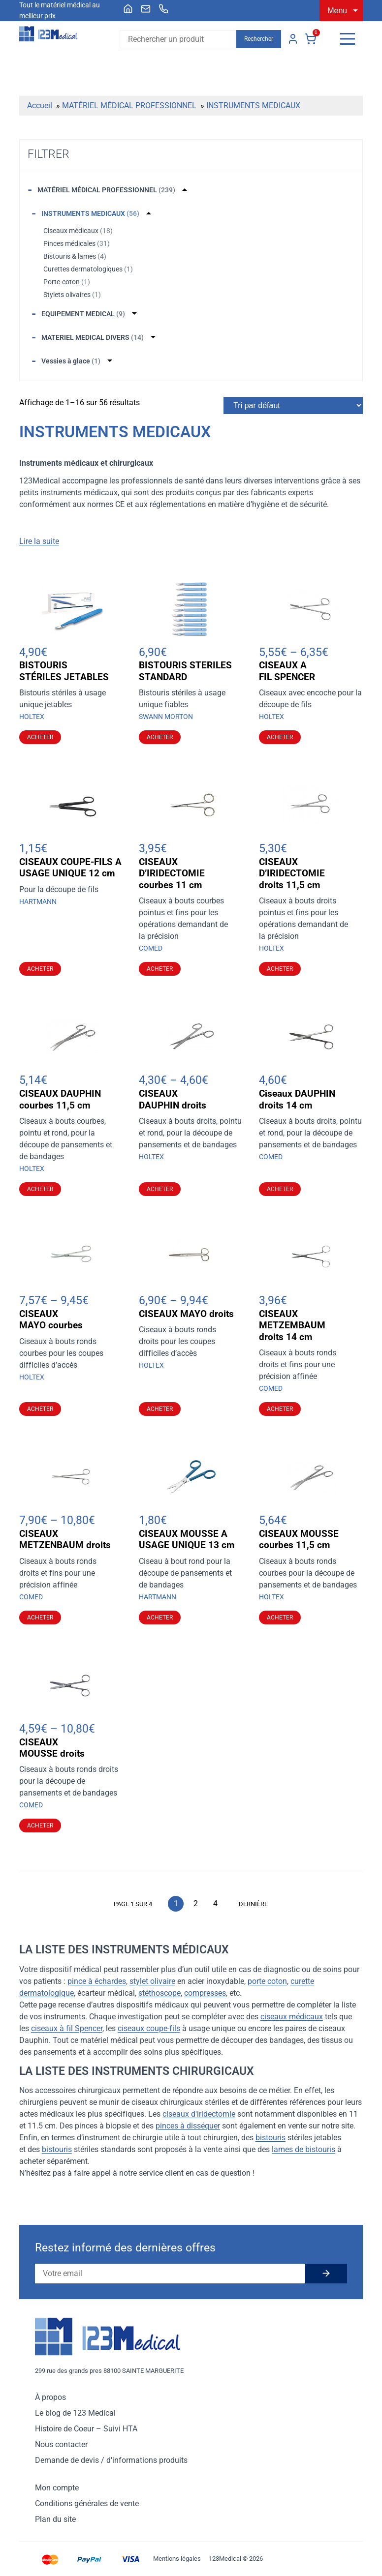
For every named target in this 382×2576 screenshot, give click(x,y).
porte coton (267, 1981)
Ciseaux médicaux (78, 231)
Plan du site (55, 2519)
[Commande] (293, 405)
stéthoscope (159, 1993)
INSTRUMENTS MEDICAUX (253, 105)
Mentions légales (177, 2558)
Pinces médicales (76, 243)
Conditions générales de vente (87, 2503)
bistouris (270, 2137)
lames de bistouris (303, 2149)
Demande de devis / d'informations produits (111, 2460)
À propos (50, 2397)
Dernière (253, 1904)
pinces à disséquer (188, 2125)
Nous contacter (61, 2444)
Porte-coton (66, 282)
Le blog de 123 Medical (75, 2413)
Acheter (40, 737)
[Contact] (146, 9)
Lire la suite (39, 541)
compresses (205, 1993)
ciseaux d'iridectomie (198, 2114)
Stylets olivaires (72, 295)
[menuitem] (128, 9)
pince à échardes (96, 1981)
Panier (311, 39)
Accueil (39, 105)
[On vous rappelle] (163, 9)
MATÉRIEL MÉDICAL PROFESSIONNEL (129, 105)
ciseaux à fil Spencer (66, 2028)
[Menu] (347, 39)
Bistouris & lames (74, 256)
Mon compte (293, 39)
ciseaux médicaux (291, 2016)
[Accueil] (128, 9)
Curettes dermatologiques (88, 269)
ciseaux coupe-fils (149, 2028)
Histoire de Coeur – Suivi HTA (86, 2428)
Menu (337, 10)
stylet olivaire (152, 1981)
